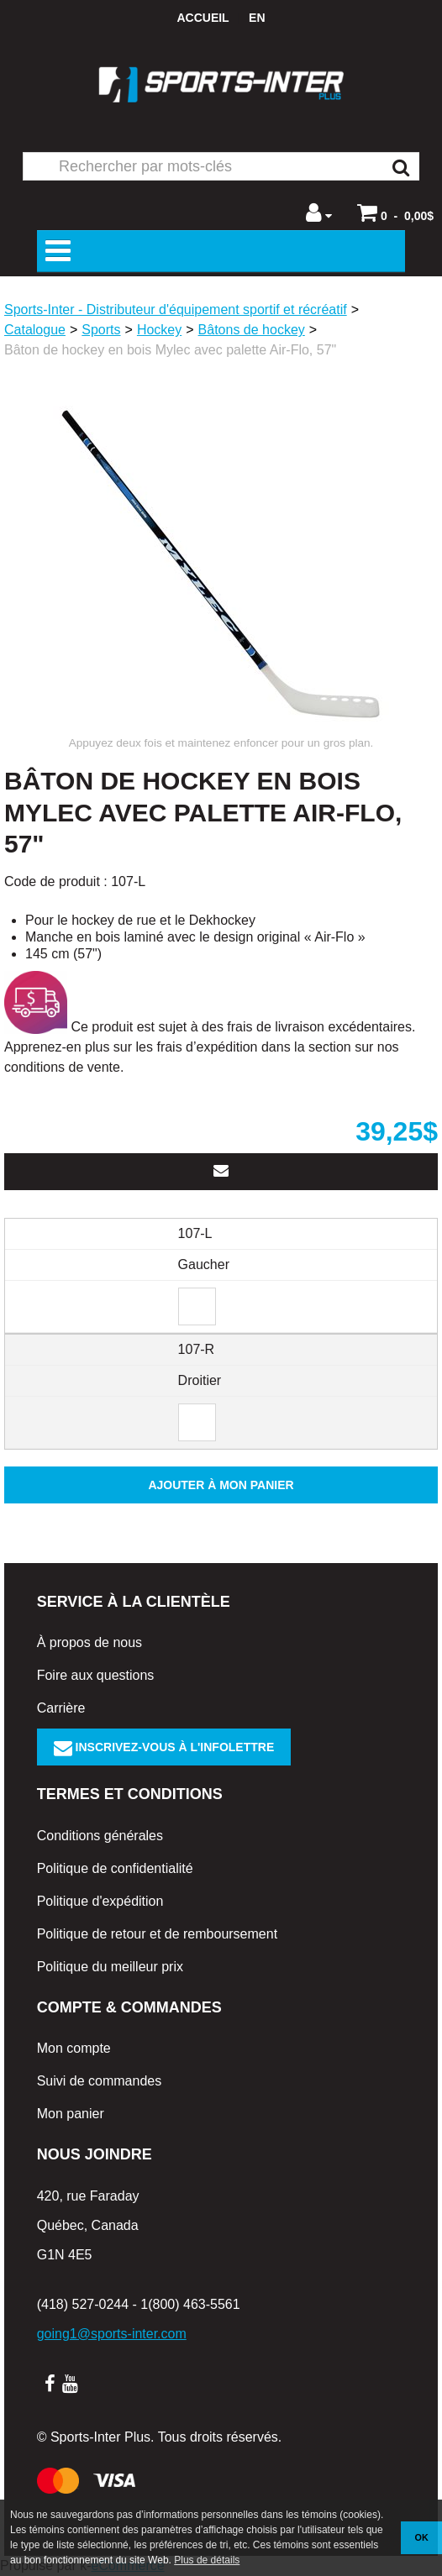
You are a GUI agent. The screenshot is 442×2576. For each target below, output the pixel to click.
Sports (101, 330)
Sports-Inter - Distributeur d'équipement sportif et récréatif (175, 309)
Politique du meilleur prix (110, 1967)
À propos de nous (89, 1642)
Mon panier (70, 2113)
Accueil (202, 17)
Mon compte (74, 2048)
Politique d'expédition (100, 1901)
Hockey (159, 330)
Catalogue (35, 330)
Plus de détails (206, 2560)
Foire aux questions (96, 1675)
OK (422, 2537)
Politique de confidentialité (115, 1868)
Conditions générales (100, 1835)
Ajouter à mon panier (220, 1485)
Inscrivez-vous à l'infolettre (164, 1747)
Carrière (61, 1708)
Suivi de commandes (99, 2081)
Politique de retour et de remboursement (157, 1934)
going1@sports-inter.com (112, 2334)
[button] (395, 212)
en (257, 17)
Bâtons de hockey (251, 330)
